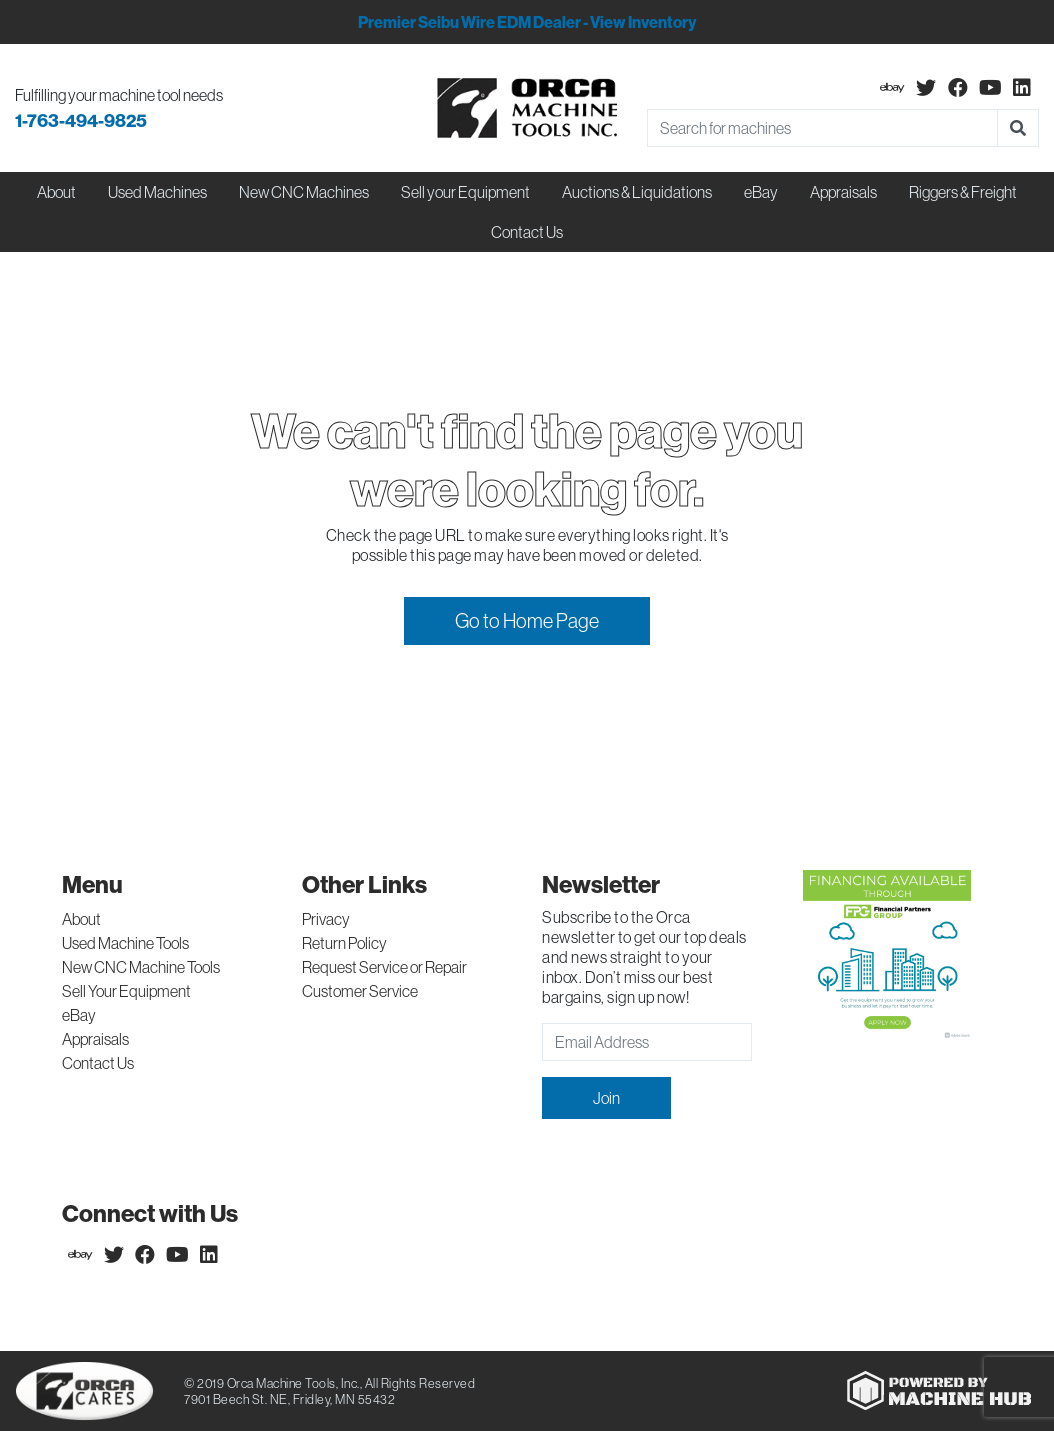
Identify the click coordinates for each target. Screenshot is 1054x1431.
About (81, 919)
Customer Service (360, 991)
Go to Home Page (527, 620)
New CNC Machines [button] (304, 192)
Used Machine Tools (125, 943)
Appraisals (95, 1039)
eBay (761, 192)
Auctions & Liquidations (637, 192)
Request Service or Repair (384, 967)
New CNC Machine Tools (141, 967)
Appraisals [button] (843, 192)
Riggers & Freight (963, 192)
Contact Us (527, 232)
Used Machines (157, 192)
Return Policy (344, 943)
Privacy (326, 919)
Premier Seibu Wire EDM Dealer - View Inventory (527, 22)
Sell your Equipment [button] (465, 192)
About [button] (56, 192)
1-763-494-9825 (81, 120)
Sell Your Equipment (126, 991)
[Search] (822, 128)
